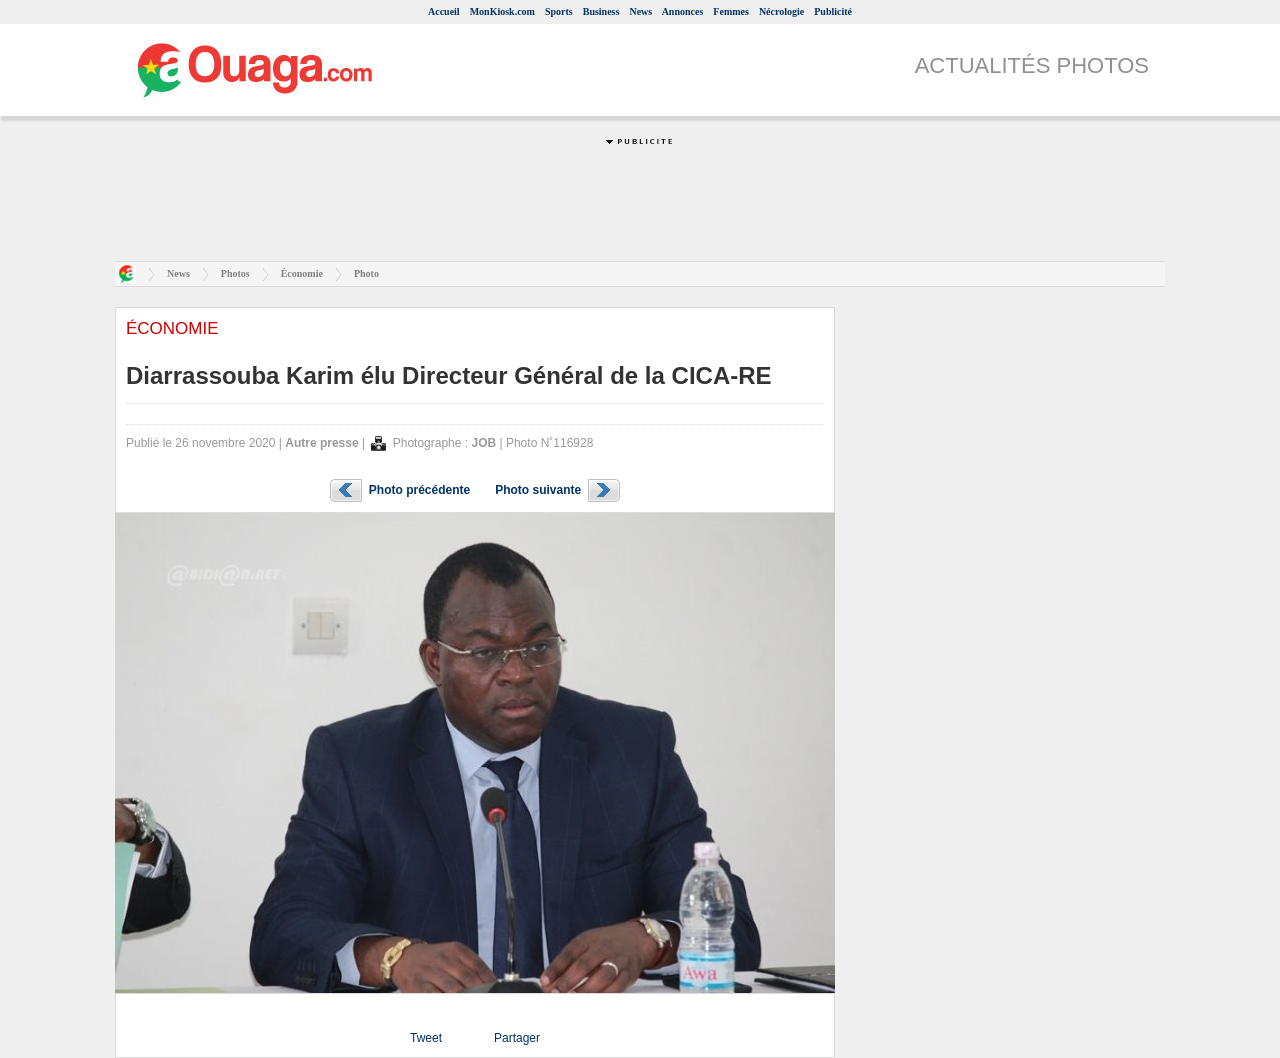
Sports (559, 11)
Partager (517, 1038)
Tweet (426, 1038)
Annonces (683, 11)
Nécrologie (781, 11)
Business (601, 11)
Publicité (833, 11)
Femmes (731, 11)
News (640, 11)
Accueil (444, 11)
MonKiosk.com (502, 11)
